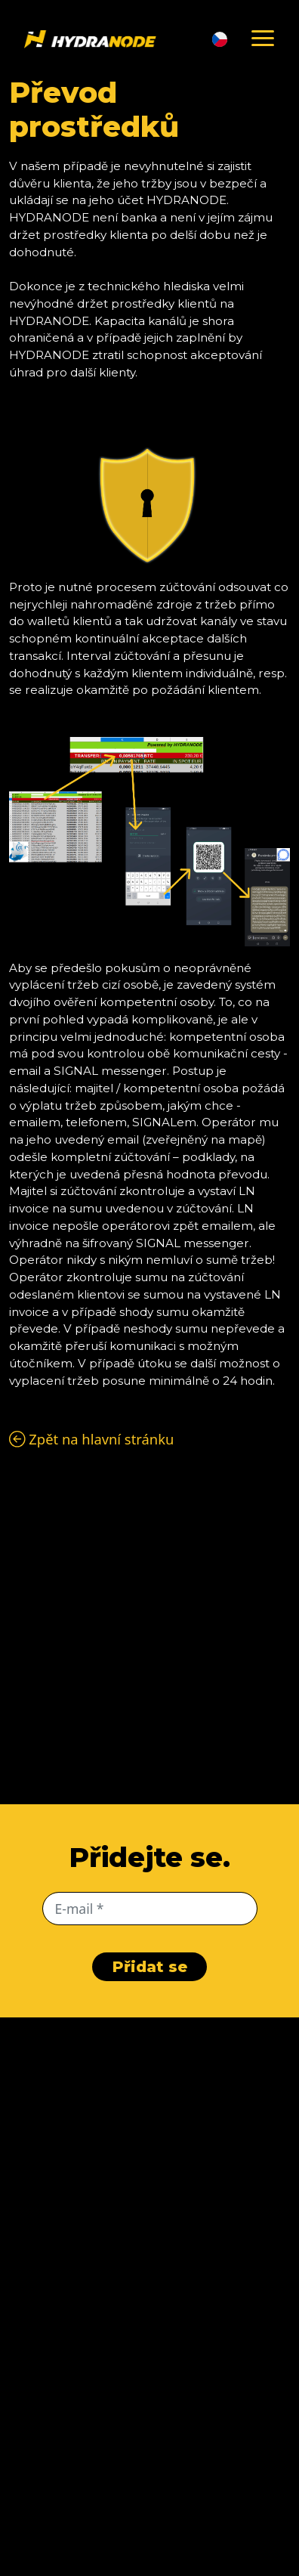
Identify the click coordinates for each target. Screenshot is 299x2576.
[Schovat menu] (263, 39)
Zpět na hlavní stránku (91, 1438)
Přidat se (150, 1967)
